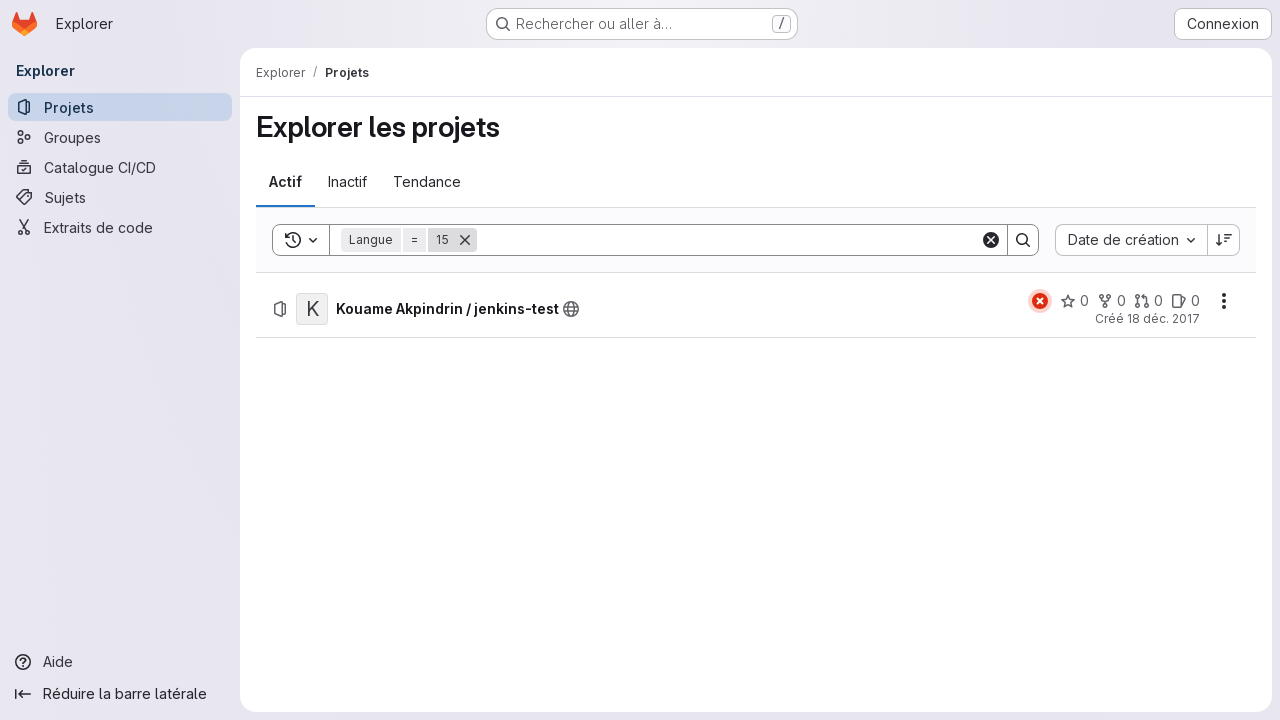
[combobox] (1131, 240)
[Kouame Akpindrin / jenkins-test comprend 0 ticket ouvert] (1185, 301)
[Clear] (991, 240)
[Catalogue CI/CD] (120, 167)
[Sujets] (120, 197)
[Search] (728, 240)
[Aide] (120, 662)
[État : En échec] (1040, 301)
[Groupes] (120, 137)
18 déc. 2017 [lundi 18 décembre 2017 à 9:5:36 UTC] (1163, 318)
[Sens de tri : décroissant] (1224, 240)
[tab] (285, 182)
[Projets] (120, 107)
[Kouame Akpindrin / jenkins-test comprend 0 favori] (1074, 301)
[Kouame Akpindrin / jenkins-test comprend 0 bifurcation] (1111, 301)
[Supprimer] (465, 240)
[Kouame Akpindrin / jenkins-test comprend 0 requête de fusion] (1148, 301)
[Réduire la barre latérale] (120, 694)
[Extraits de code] (120, 227)
